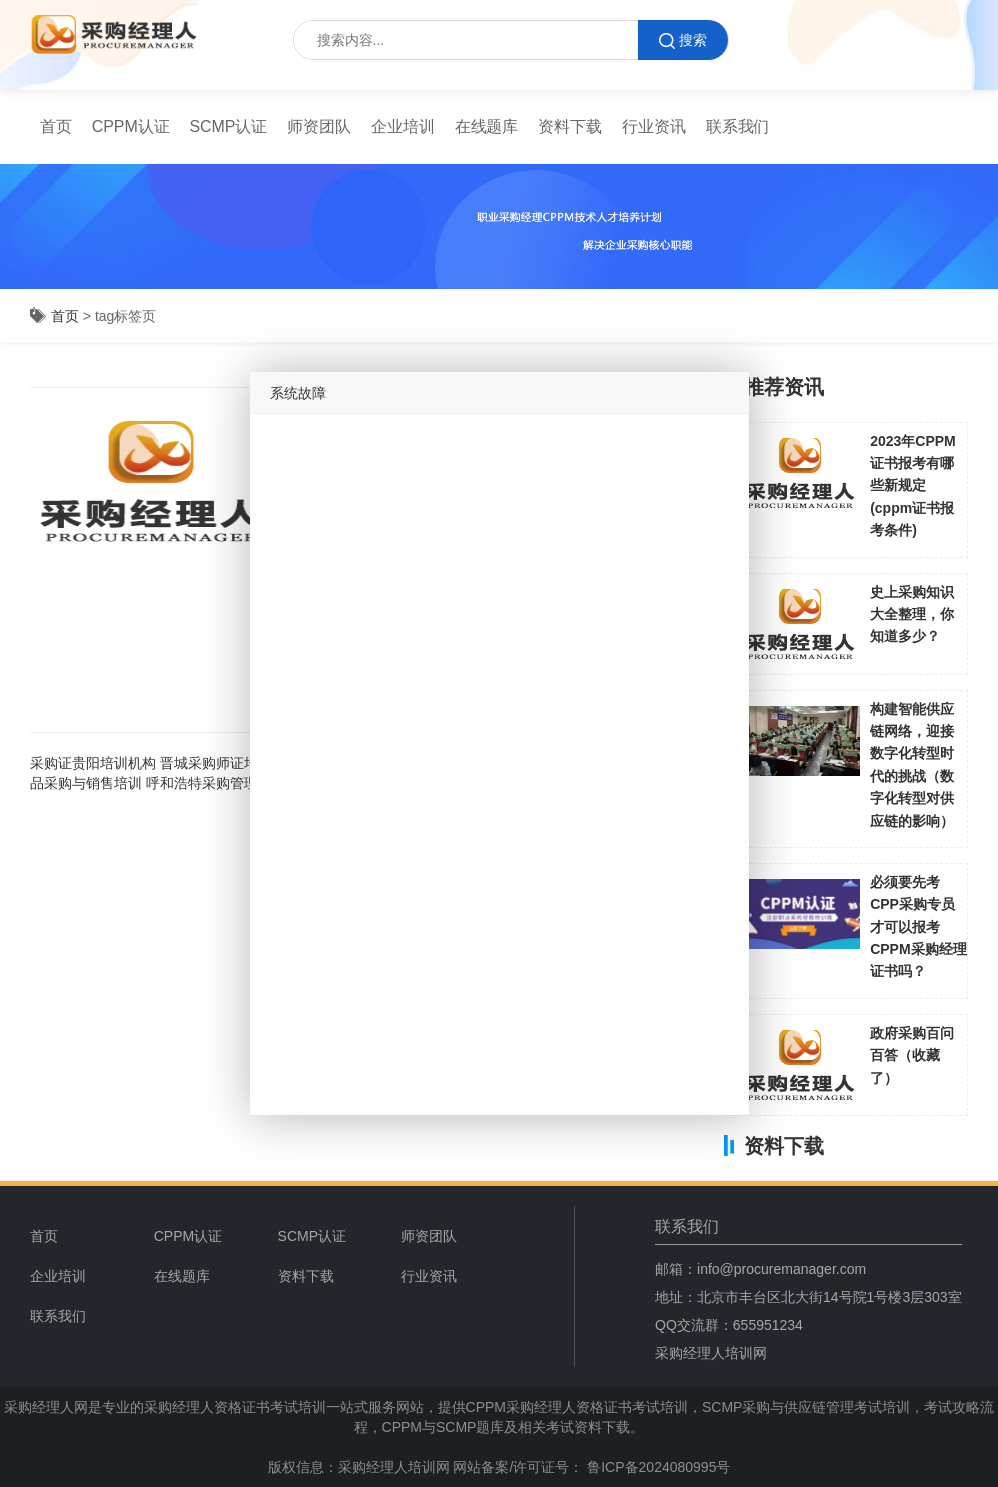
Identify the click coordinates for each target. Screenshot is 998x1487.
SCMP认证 (229, 126)
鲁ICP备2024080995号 (656, 1467)
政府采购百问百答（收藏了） (912, 1055)
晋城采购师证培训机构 (230, 763)
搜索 (683, 40)
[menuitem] (56, 127)
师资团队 (319, 126)
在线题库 (487, 126)
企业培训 (403, 126)
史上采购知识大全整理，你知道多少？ (912, 614)
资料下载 (570, 126)
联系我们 (738, 126)
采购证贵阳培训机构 (93, 763)
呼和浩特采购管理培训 (216, 783)
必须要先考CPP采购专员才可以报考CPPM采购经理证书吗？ (918, 927)
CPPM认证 (131, 126)
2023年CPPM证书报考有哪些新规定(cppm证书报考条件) (913, 486)
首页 (56, 126)
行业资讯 (654, 126)
